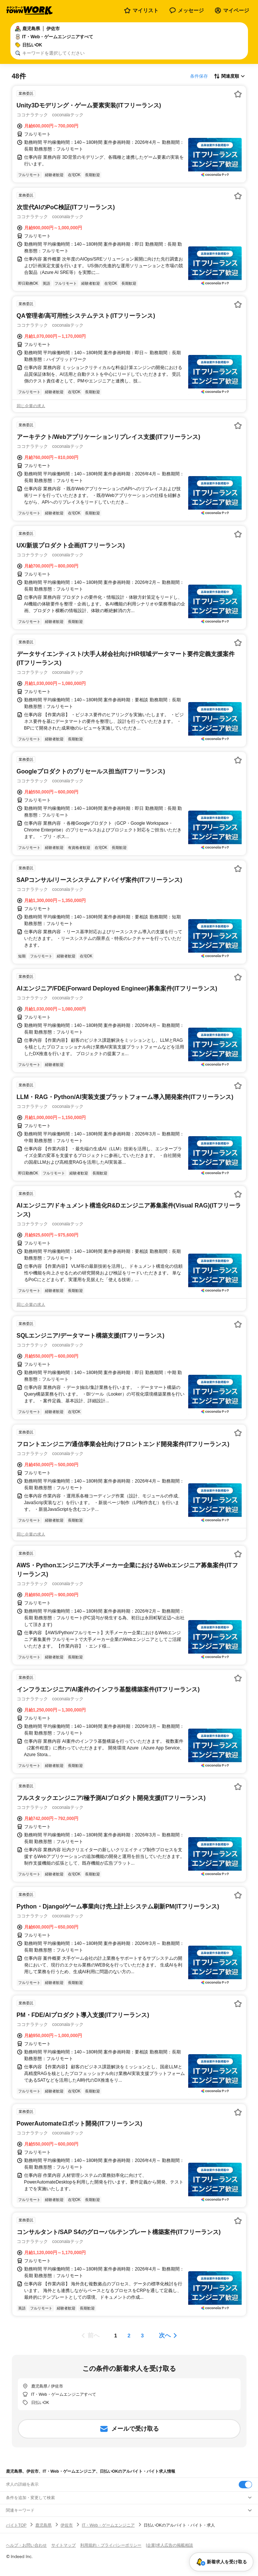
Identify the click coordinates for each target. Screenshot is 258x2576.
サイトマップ (63, 2545)
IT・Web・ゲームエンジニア (108, 2525)
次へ (165, 2335)
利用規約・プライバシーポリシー (110, 2545)
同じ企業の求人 (31, 406)
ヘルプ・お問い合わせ (26, 2545)
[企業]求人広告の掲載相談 (169, 2545)
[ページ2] (129, 2335)
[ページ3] (142, 2335)
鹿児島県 (43, 2525)
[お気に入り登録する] (238, 94)
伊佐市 (67, 2525)
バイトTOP (16, 2525)
